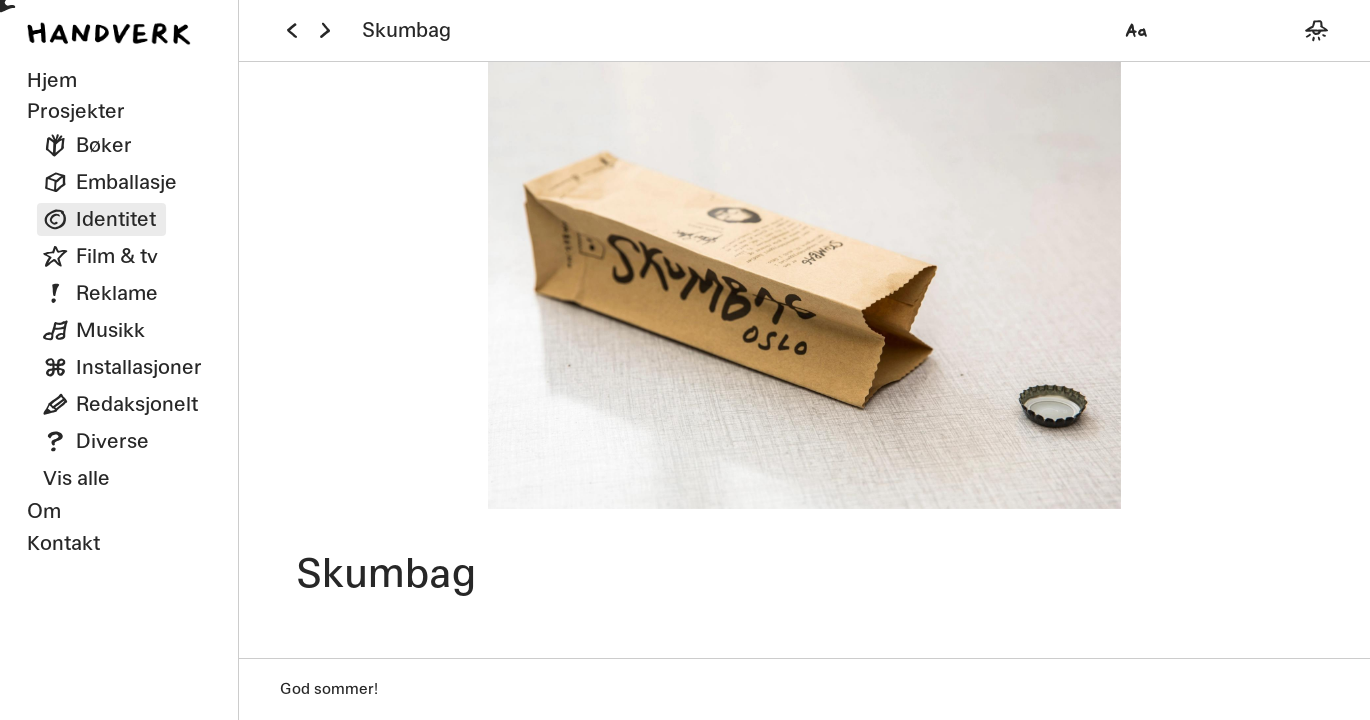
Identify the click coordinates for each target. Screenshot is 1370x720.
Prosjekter (76, 110)
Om (44, 510)
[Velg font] (1136, 30)
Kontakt (63, 542)
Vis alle (76, 477)
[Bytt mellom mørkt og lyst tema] (1316, 30)
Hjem (52, 79)
